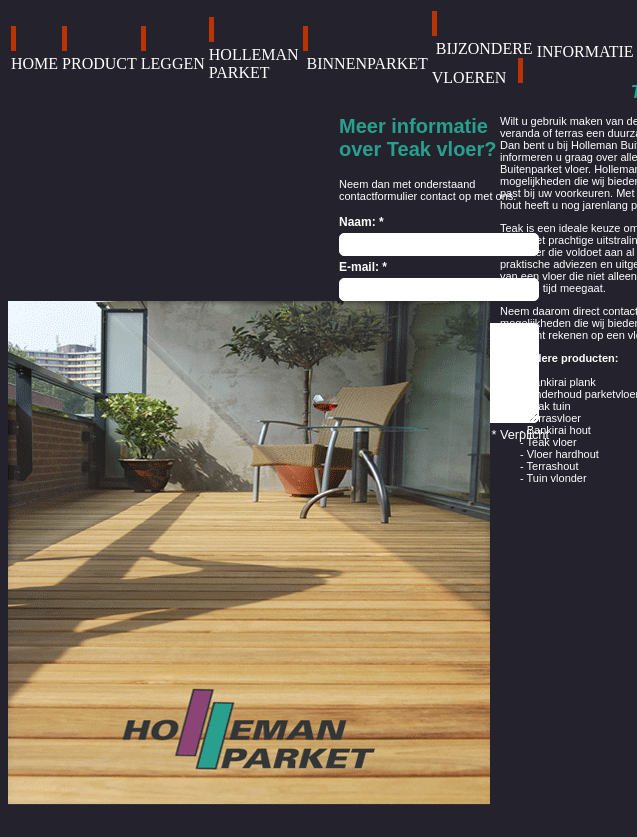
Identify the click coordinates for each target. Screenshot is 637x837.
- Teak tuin (545, 406)
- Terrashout (549, 466)
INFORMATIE (585, 51)
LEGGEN (173, 63)
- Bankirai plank (558, 382)
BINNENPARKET (367, 63)
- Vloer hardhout (559, 454)
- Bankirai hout (555, 430)
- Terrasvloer (550, 418)
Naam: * (361, 222)
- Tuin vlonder (553, 478)
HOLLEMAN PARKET (254, 63)
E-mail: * (363, 267)
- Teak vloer (548, 442)
